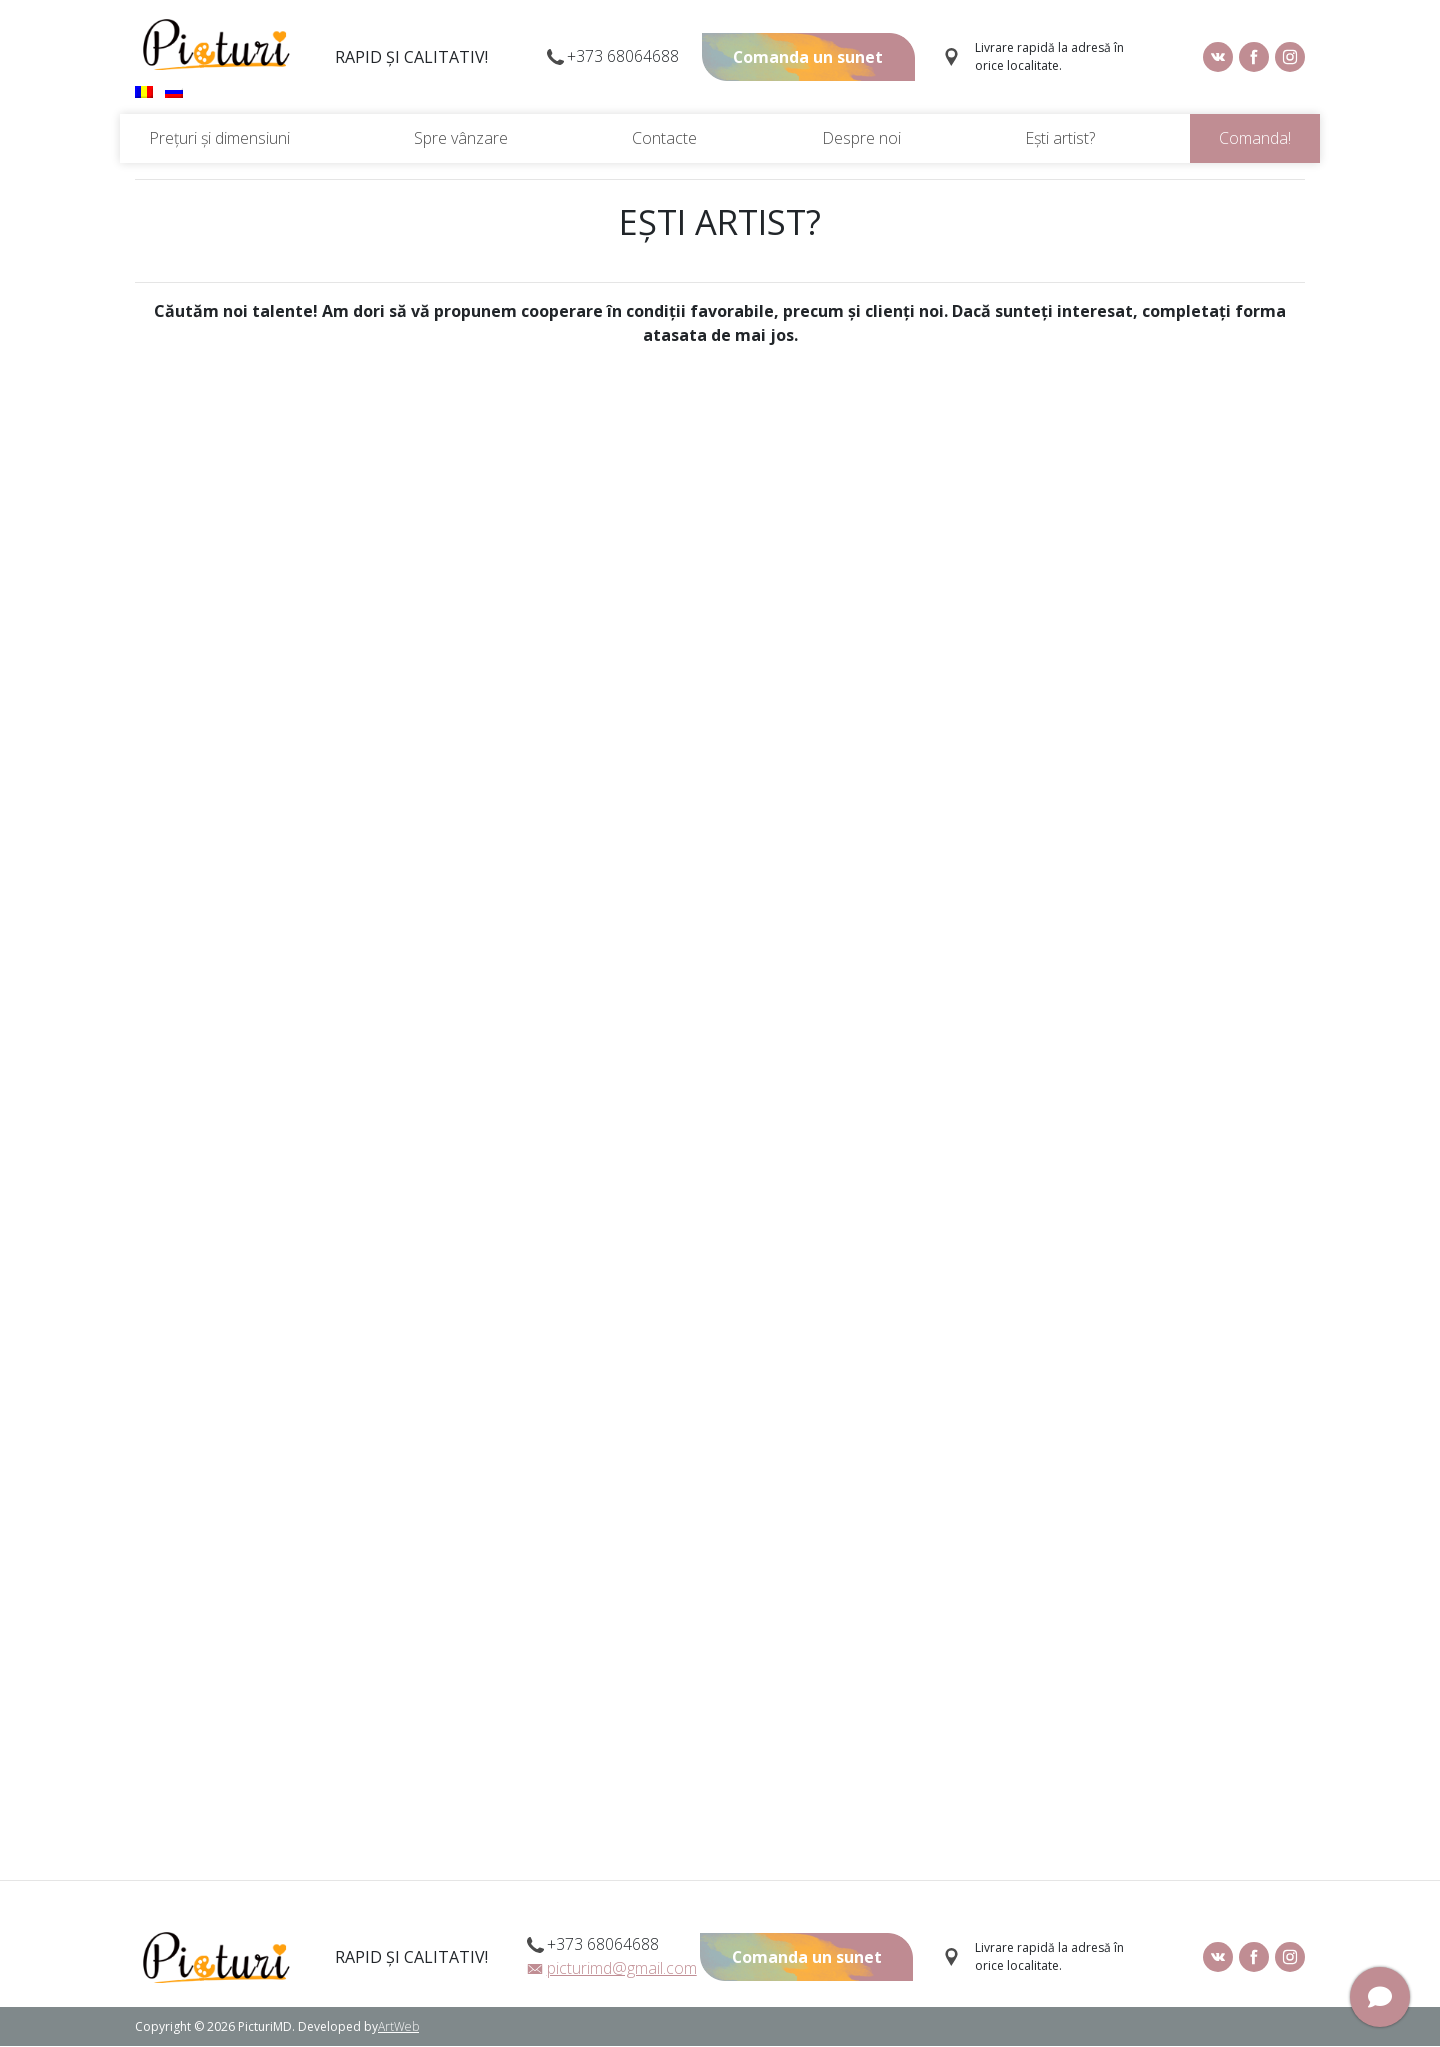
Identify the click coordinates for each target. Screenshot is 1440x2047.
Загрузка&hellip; (720, 1111)
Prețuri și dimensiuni (219, 139)
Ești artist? (1060, 139)
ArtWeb (398, 2027)
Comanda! (1255, 139)
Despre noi (861, 139)
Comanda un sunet (806, 58)
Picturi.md (216, 45)
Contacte (664, 139)
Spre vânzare (461, 139)
